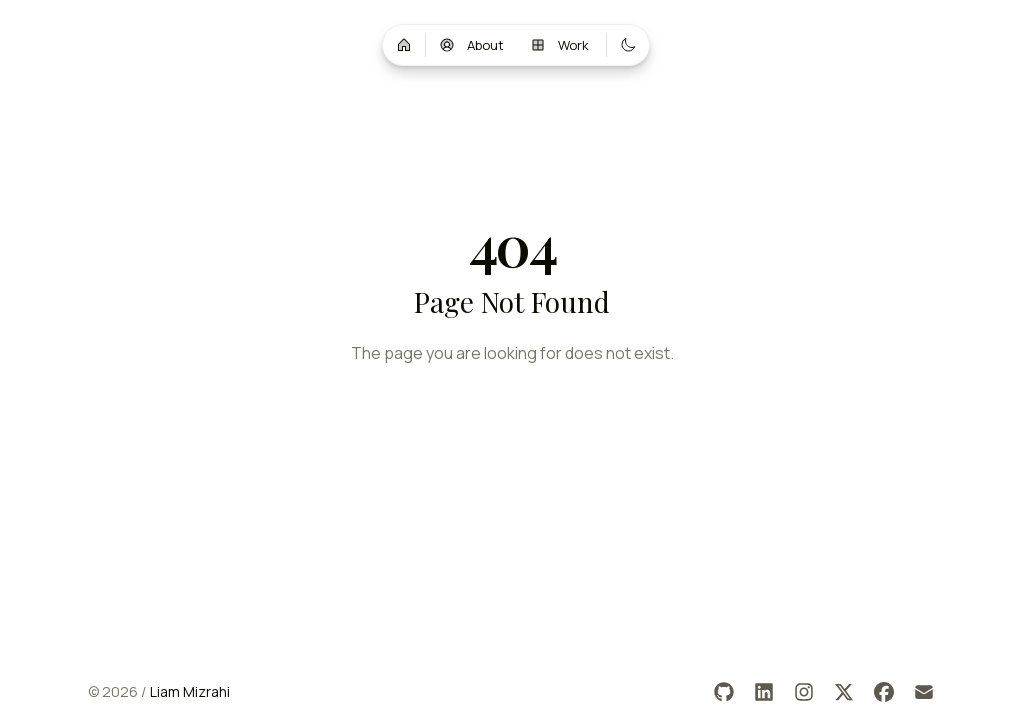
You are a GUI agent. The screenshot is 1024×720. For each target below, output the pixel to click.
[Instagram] (804, 692)
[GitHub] (724, 692)
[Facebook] (884, 692)
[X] (844, 692)
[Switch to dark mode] (628, 45)
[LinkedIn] (764, 692)
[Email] (924, 692)
